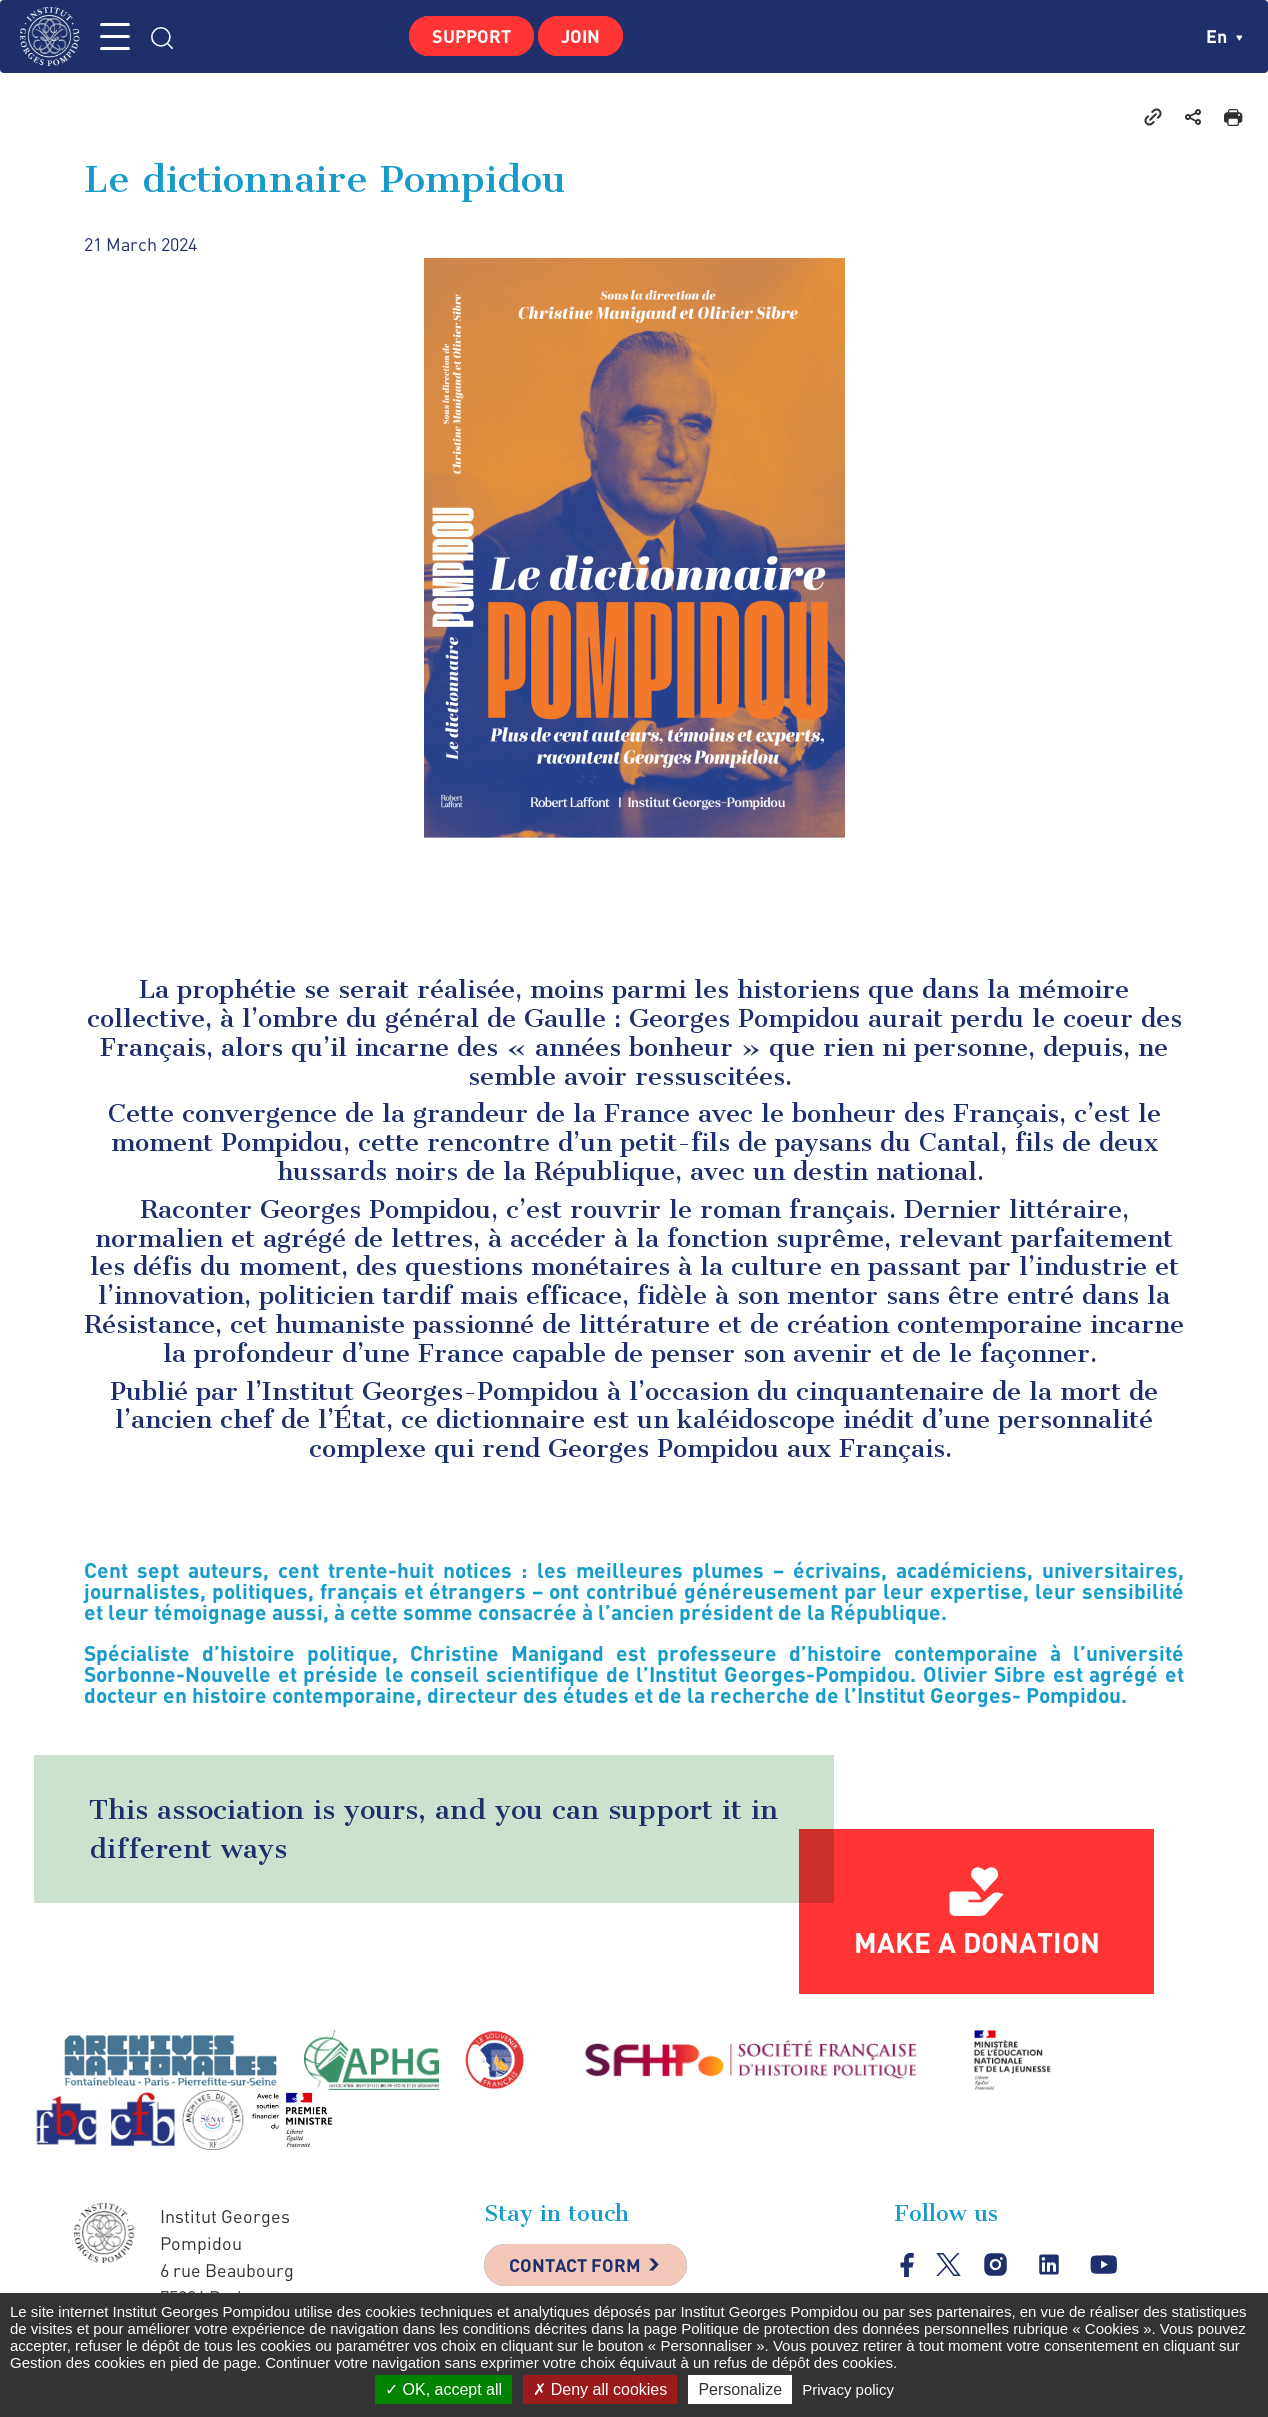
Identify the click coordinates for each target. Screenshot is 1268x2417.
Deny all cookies (600, 2389)
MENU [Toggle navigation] (115, 36)
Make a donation (977, 1942)
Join (580, 36)
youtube (1103, 2264)
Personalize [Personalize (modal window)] (740, 2389)
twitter (948, 2264)
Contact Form (575, 2265)
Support (471, 36)
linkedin (1049, 2264)
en (1224, 36)
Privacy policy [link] (848, 2389)
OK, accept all (443, 2389)
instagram (995, 2264)
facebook (907, 2264)
